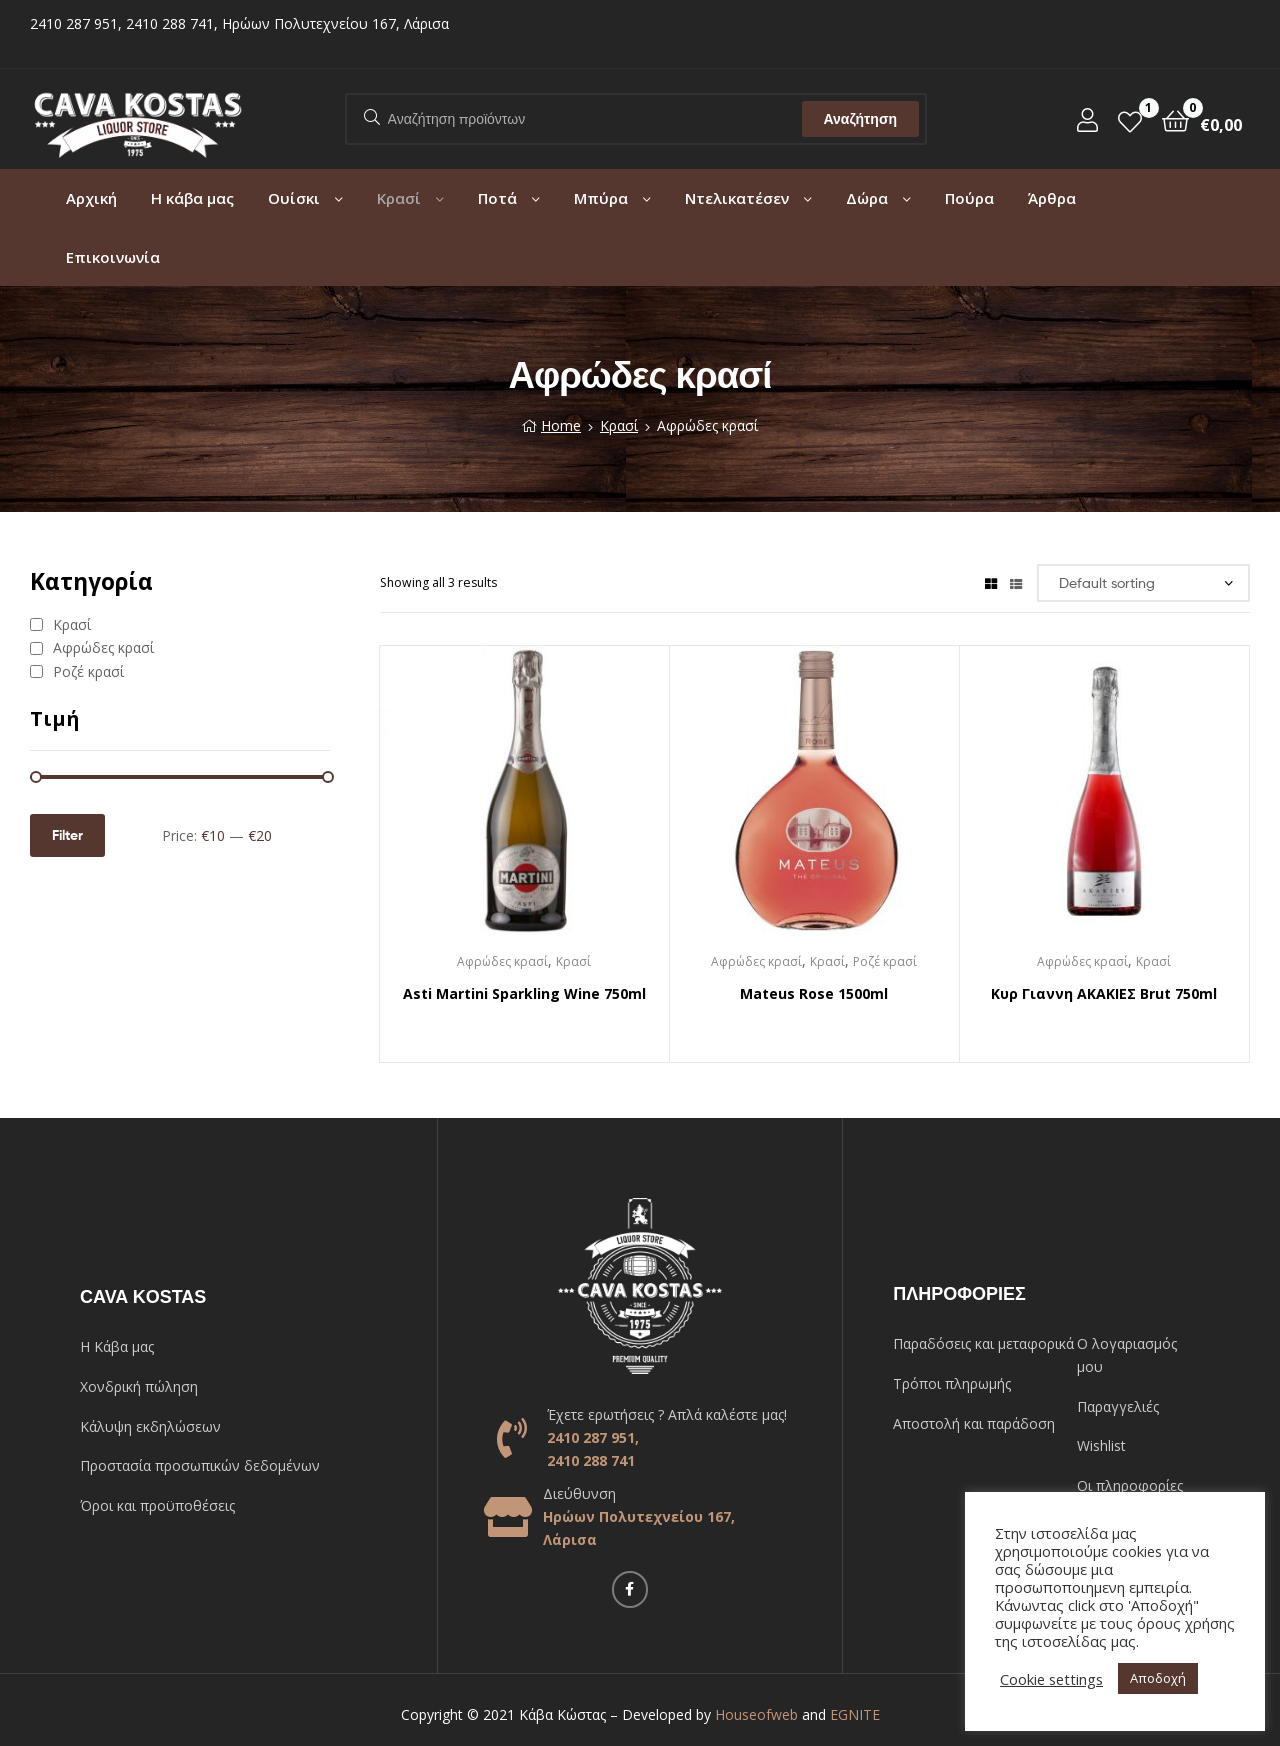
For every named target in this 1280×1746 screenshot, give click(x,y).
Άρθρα (1052, 198)
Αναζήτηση (860, 119)
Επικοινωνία (113, 257)
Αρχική (91, 198)
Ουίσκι (294, 198)
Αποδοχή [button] (1158, 1678)
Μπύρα (601, 198)
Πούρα (969, 198)
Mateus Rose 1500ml (814, 993)
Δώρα (867, 198)
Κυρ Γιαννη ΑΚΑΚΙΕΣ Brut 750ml (1104, 993)
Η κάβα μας (192, 198)
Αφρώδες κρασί (502, 961)
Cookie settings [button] (1051, 1679)
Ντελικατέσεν (737, 198)
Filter (67, 835)
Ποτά (497, 198)
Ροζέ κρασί (885, 961)
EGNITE (855, 1714)
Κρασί (399, 198)
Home (561, 425)
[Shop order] (1143, 583)
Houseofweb (756, 1714)
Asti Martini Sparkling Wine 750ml (524, 993)
